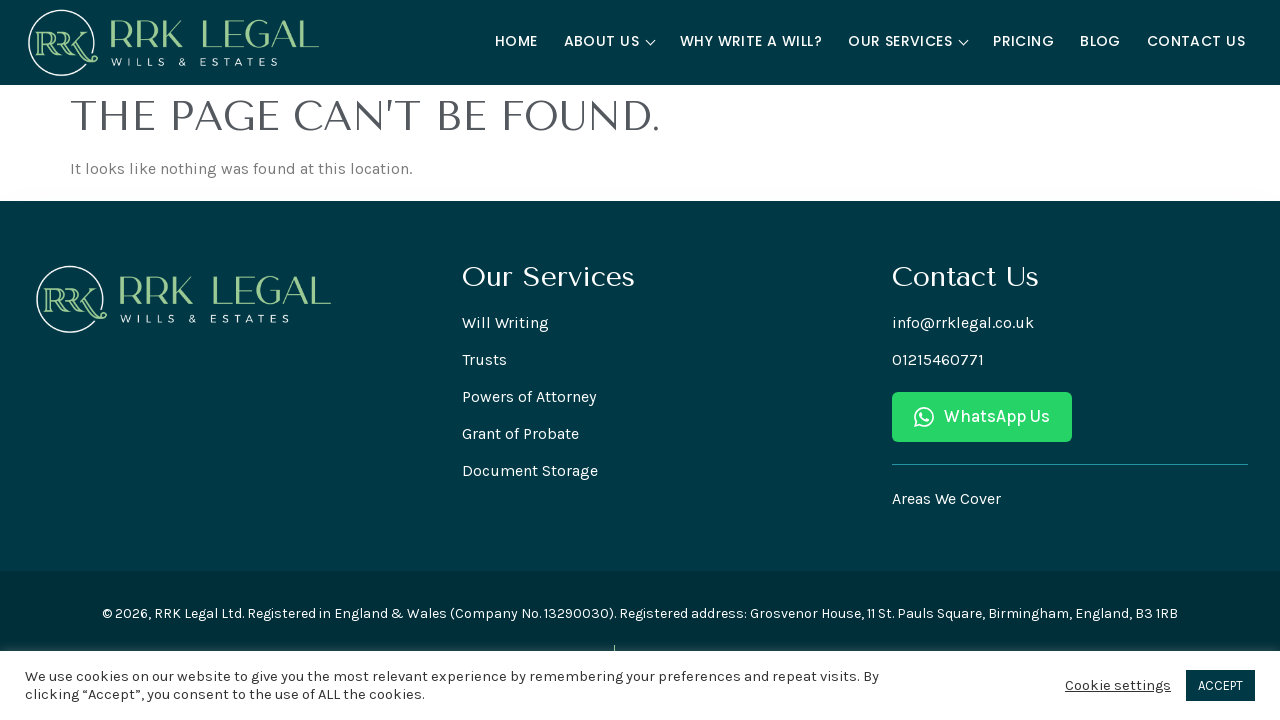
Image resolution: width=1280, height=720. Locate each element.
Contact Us (1196, 41)
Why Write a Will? (751, 41)
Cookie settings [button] (1118, 685)
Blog (1100, 41)
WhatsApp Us (982, 416)
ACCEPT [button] (1220, 685)
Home (516, 41)
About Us (610, 41)
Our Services (908, 41)
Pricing (1023, 41)
